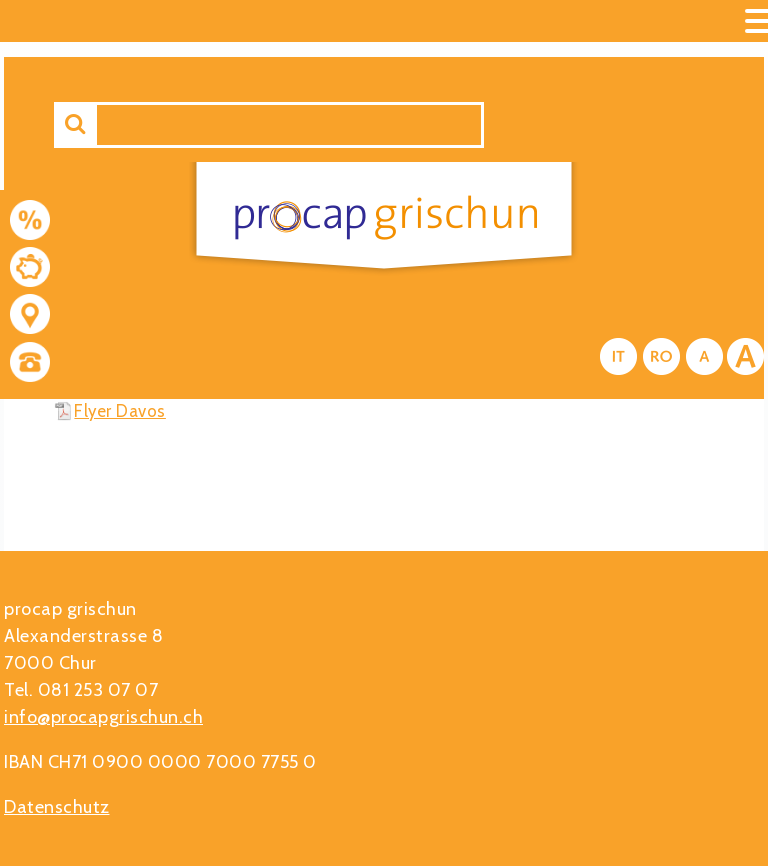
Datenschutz (57, 807)
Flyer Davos (120, 411)
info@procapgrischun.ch (103, 717)
